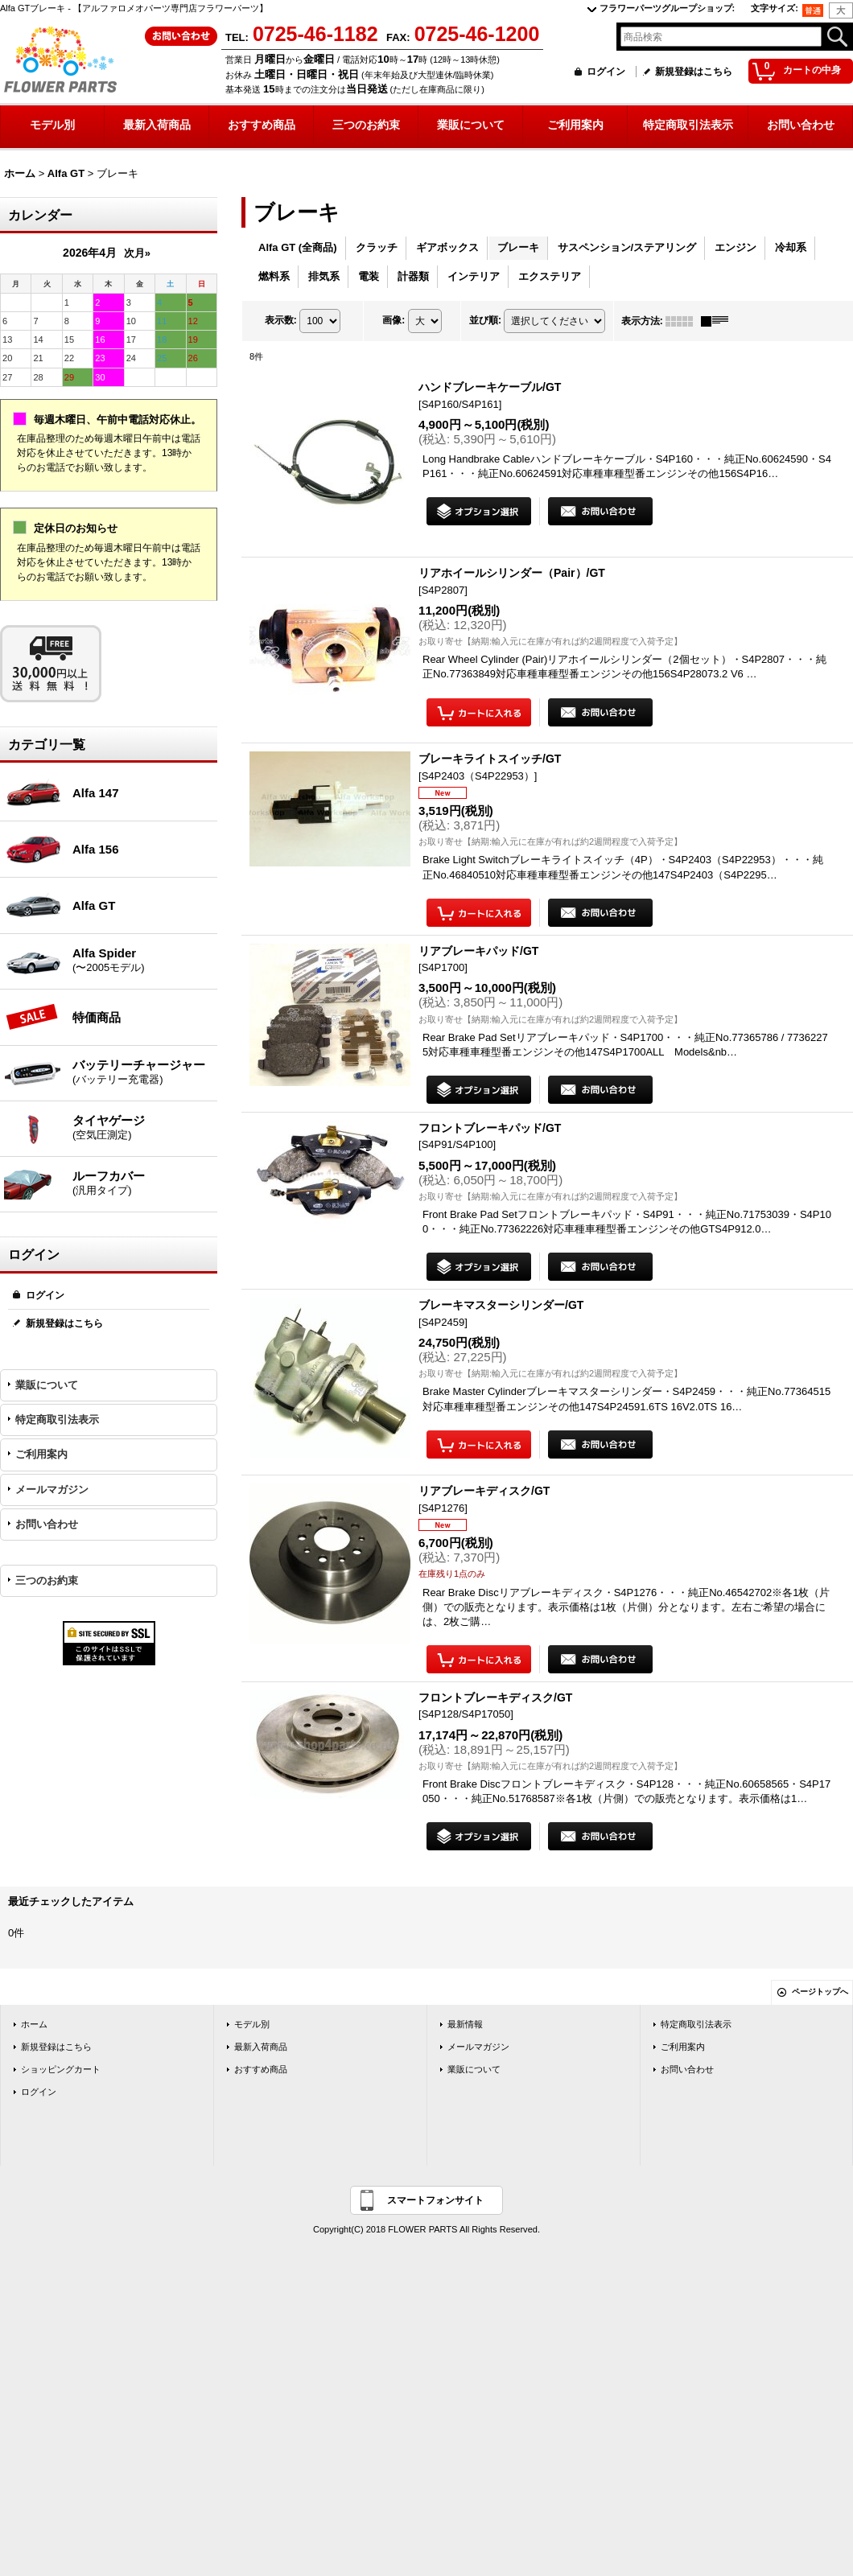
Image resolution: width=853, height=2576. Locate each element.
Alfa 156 (95, 849)
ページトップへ (820, 1991)
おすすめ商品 (260, 2069)
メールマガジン (52, 1489)
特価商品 (96, 1017)
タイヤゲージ (144, 1127)
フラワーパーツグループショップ (668, 8)
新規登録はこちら (693, 71)
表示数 (281, 320)
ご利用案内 (41, 1454)
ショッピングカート (61, 2069)
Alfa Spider (144, 960)
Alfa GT (93, 905)
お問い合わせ (46, 1524)
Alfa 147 (95, 793)
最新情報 (465, 2024)
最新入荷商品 (260, 2046)
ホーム (34, 2024)
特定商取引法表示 (57, 1420)
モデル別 (252, 2024)
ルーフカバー (144, 1183)
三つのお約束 (46, 1580)
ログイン (606, 71)
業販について (46, 1385)
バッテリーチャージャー (144, 1072)
